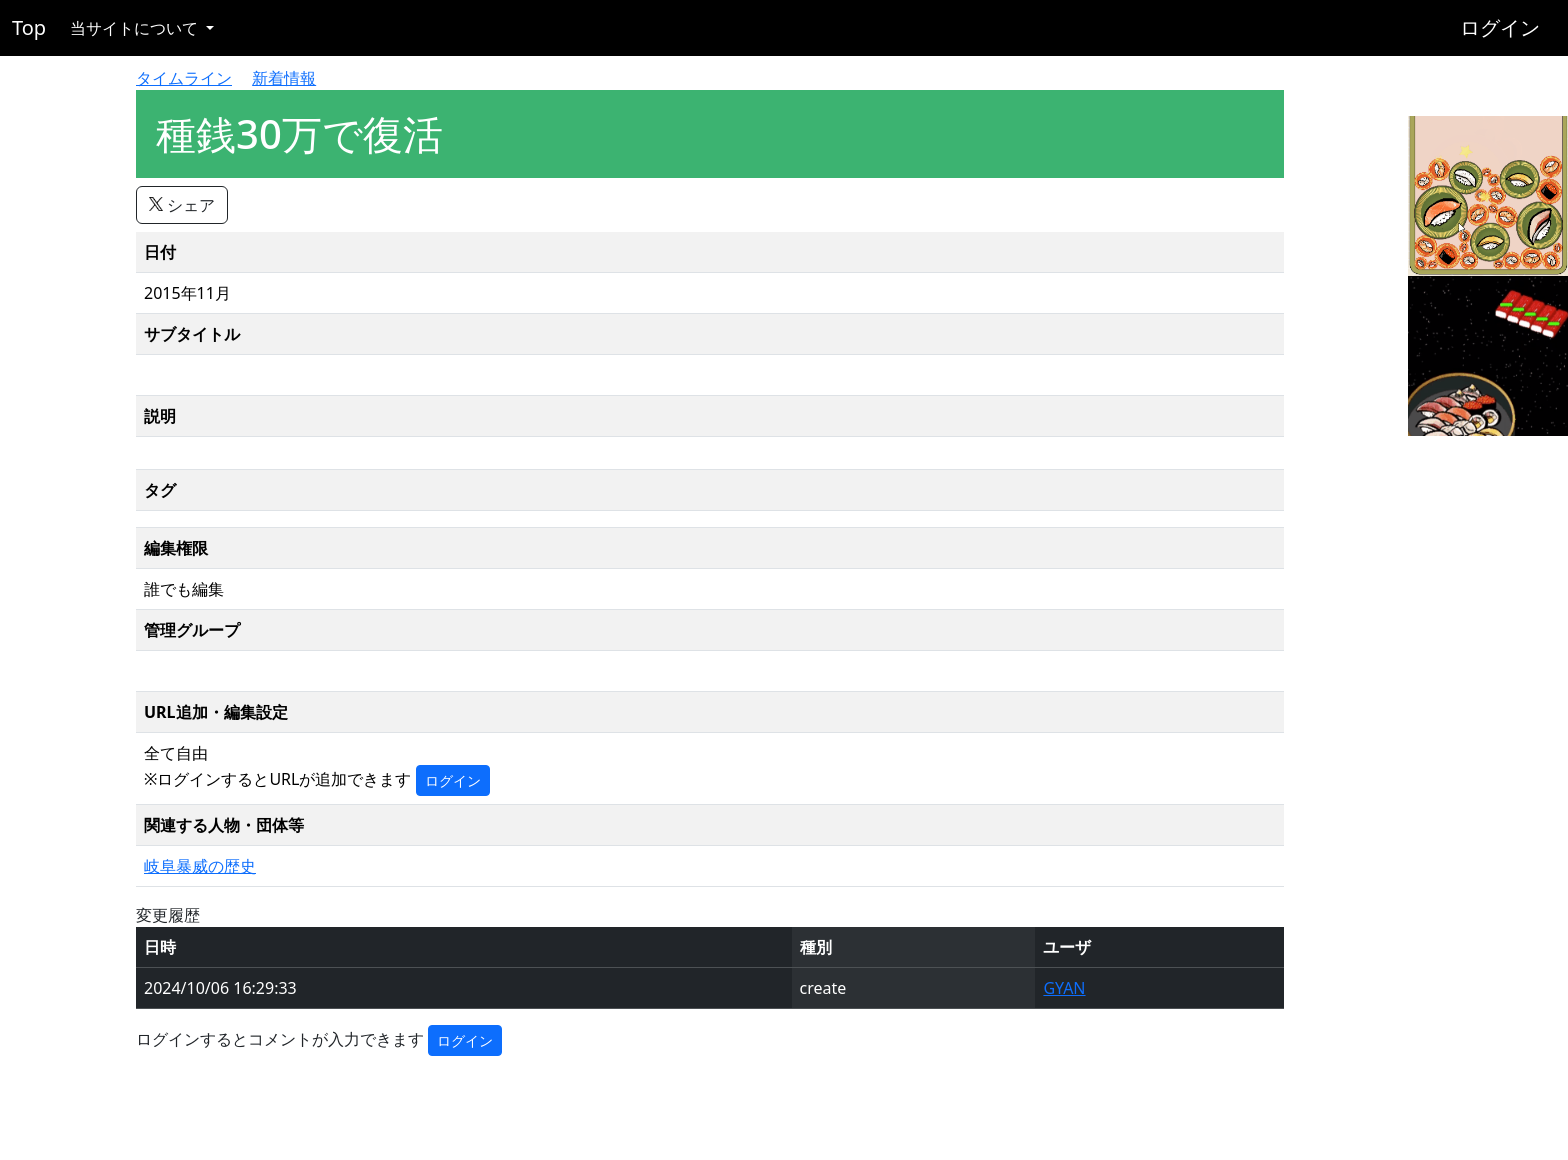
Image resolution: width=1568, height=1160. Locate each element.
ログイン (1500, 27)
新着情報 (284, 78)
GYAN (1064, 988)
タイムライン (184, 78)
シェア (182, 205)
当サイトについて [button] (136, 28)
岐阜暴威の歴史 (200, 866)
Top (29, 27)
